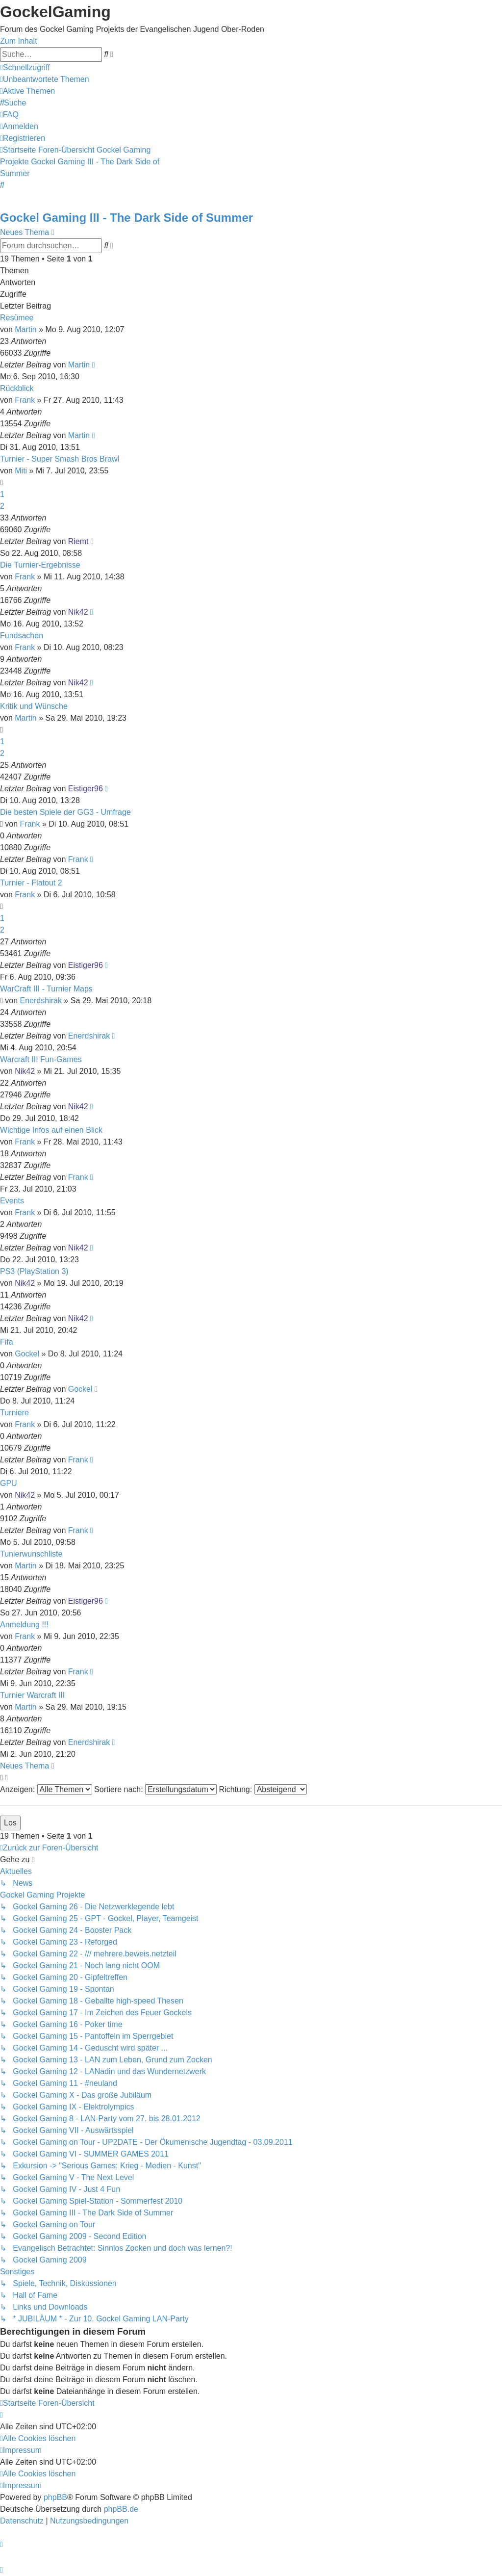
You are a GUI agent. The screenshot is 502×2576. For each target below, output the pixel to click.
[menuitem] (44, 79)
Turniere (14, 1412)
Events (12, 1201)
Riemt (78, 541)
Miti (21, 471)
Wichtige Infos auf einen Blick (51, 1130)
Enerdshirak (41, 1000)
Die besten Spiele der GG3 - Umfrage (65, 812)
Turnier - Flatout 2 (31, 883)
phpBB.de (121, 2509)
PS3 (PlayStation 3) (34, 1271)
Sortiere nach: (155, 1789)
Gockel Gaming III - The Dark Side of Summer (126, 217)
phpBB (55, 2497)
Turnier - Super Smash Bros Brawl (59, 459)
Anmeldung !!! (24, 1624)
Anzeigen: (46, 1789)
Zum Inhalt (18, 41)
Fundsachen (21, 635)
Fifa (6, 1342)
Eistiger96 (85, 788)
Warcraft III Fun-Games (41, 1059)
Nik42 (78, 612)
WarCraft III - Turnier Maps (46, 989)
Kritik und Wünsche (34, 706)
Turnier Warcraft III (32, 1695)
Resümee (16, 317)
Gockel (27, 1354)
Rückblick (16, 388)
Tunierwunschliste (31, 1554)
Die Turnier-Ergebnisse (40, 565)
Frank (25, 400)
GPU (8, 1483)
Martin (25, 329)
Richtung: (263, 1789)
